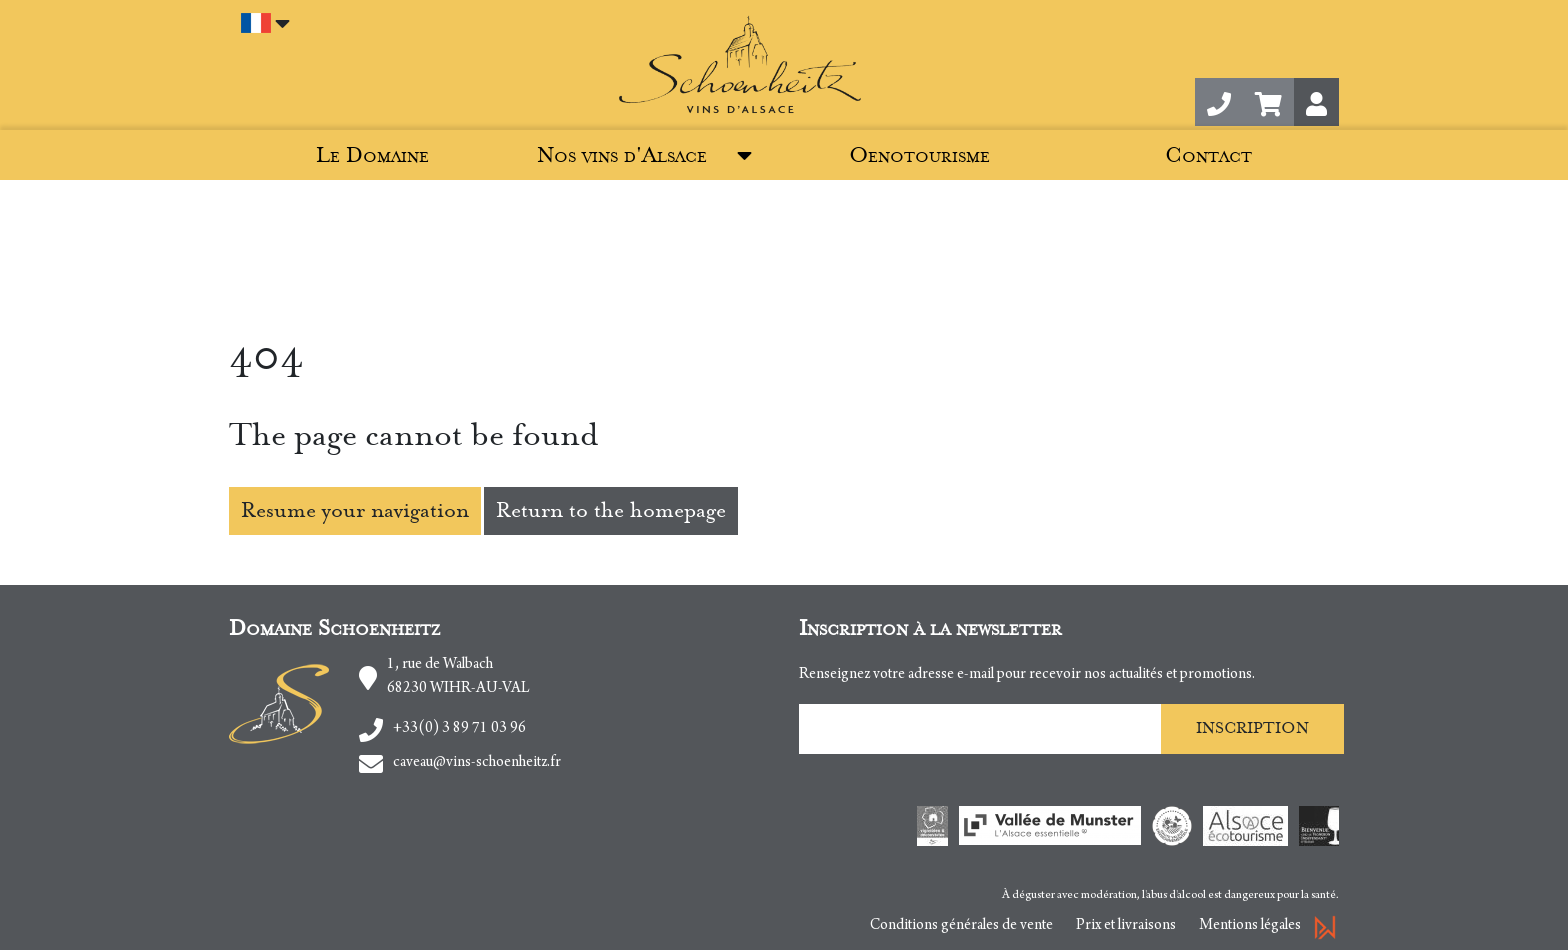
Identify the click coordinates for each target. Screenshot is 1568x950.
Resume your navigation (355, 510)
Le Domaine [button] (372, 155)
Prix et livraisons (1126, 926)
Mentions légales (1250, 926)
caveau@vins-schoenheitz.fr (477, 763)
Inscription (1252, 728)
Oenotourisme (919, 155)
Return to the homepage (611, 510)
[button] (1268, 102)
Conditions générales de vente (961, 926)
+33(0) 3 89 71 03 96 (459, 729)
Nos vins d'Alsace (622, 155)
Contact (1208, 155)
